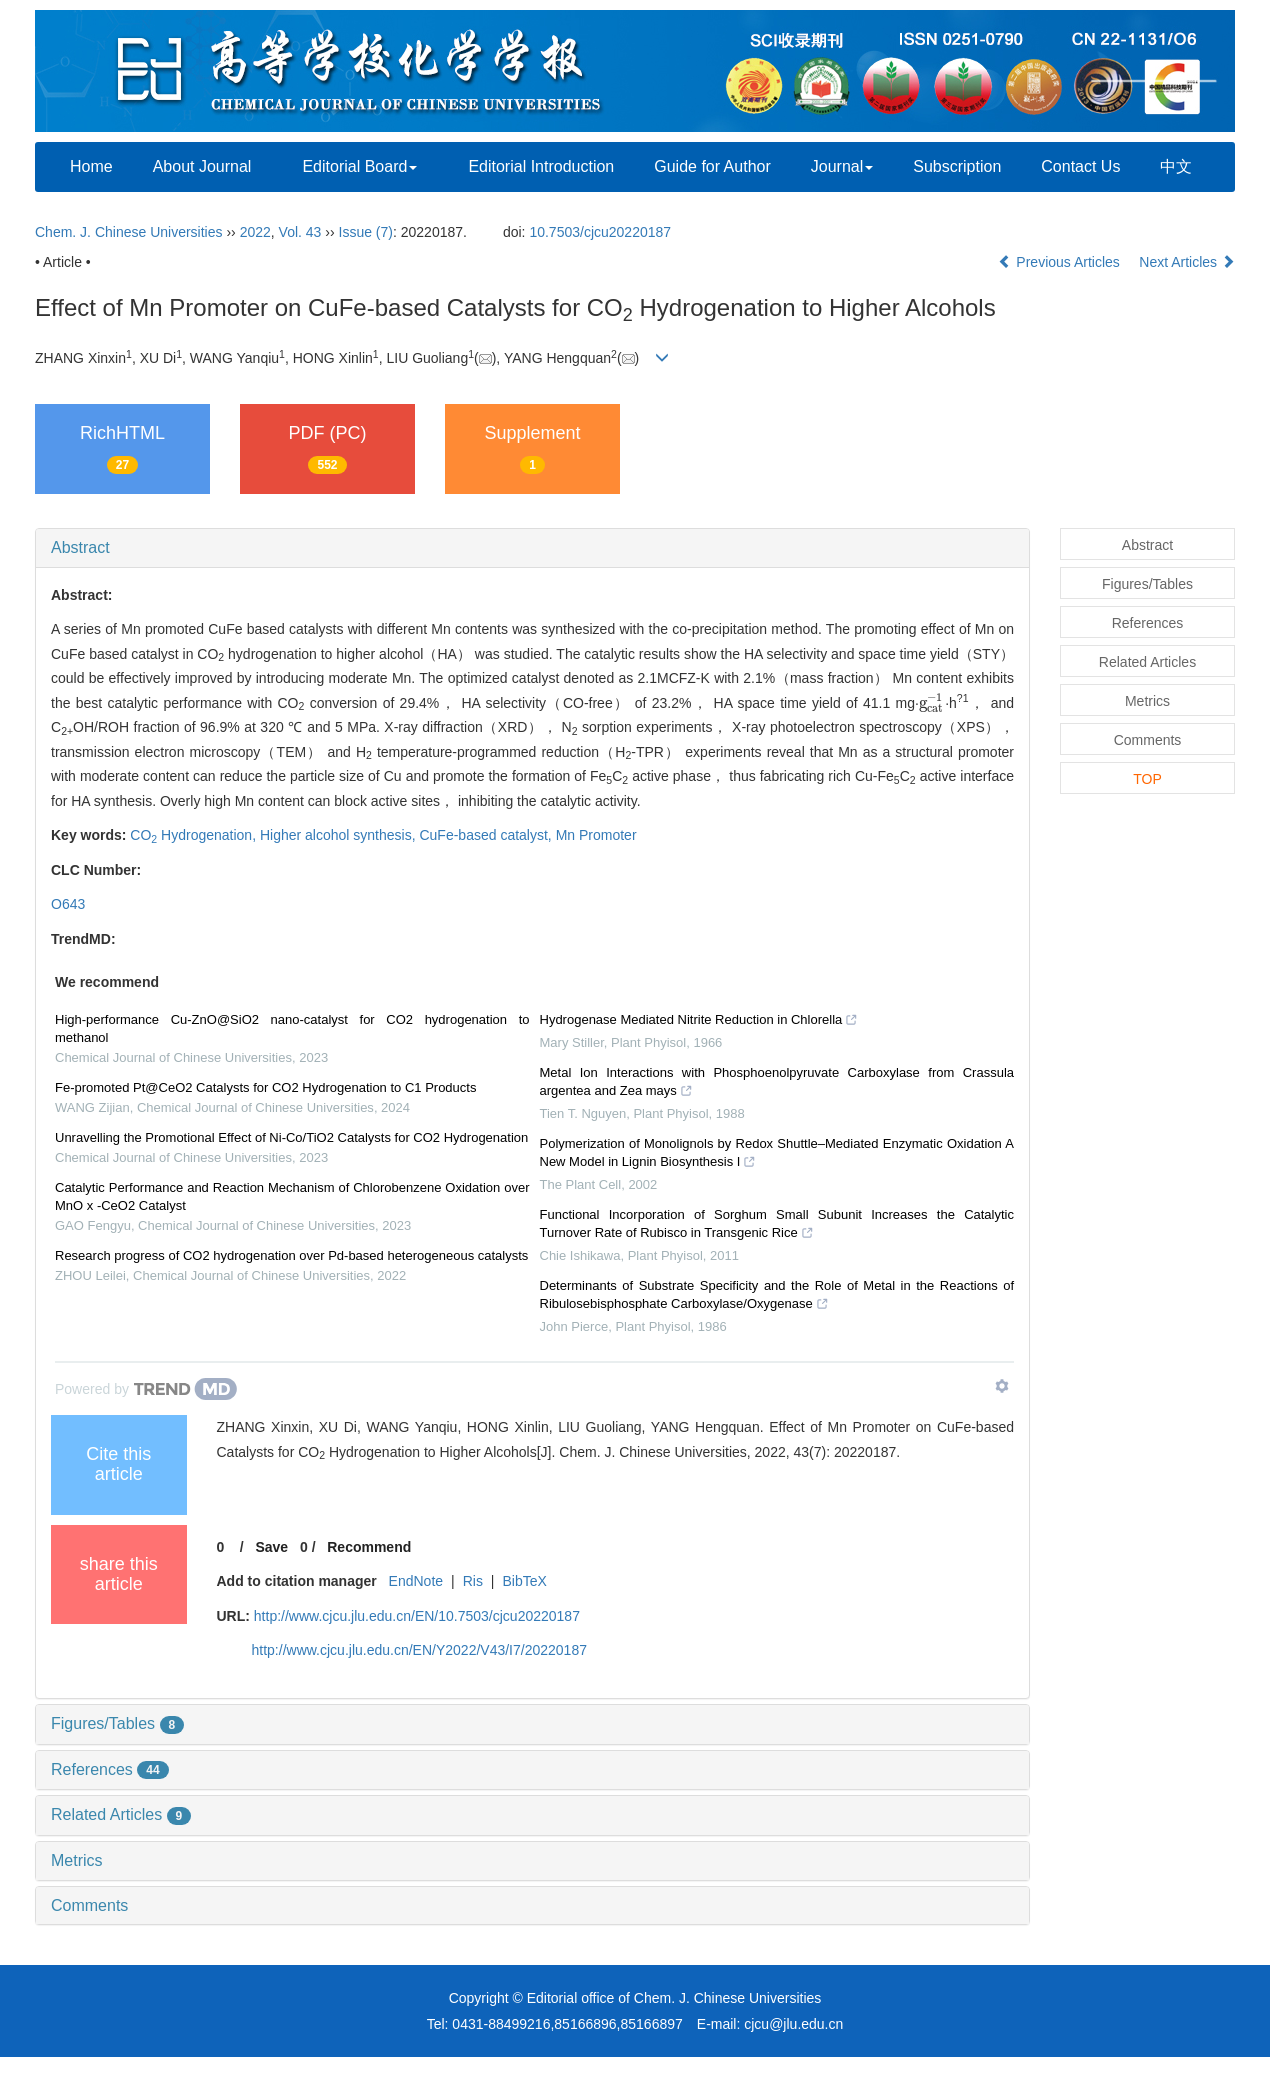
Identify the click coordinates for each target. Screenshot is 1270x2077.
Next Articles (1187, 262)
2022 (255, 232)
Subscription (957, 166)
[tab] (532, 548)
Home (91, 166)
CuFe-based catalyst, (487, 835)
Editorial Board (359, 166)
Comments (89, 1905)
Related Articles (121, 1814)
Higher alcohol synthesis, (340, 835)
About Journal (202, 166)
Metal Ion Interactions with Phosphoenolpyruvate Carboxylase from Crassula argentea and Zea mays (777, 1084)
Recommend (369, 1547)
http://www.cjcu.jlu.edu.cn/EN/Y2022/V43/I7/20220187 (419, 1650)
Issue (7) (366, 232)
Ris (473, 1581)
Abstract (80, 547)
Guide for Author (712, 166)
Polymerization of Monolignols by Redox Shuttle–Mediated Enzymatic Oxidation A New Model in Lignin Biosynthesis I (777, 1155)
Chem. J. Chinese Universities (129, 232)
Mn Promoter (596, 835)
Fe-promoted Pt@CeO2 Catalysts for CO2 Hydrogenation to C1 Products (265, 1087)
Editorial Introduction (541, 166)
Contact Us (1080, 166)
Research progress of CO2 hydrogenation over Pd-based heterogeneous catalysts (291, 1255)
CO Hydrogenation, (195, 835)
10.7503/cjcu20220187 (600, 232)
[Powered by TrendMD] (146, 1389)
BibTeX (524, 1581)
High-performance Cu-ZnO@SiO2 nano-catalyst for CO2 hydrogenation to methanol (292, 1028)
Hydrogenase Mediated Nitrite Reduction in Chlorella (699, 1022)
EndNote (416, 1581)
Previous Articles (1060, 262)
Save (271, 1547)
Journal (842, 166)
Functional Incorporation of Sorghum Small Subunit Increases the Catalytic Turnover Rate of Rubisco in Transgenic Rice (777, 1226)
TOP (1147, 779)
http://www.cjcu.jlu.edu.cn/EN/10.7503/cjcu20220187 (417, 1616)
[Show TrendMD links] (1002, 1386)
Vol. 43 (300, 232)
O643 (68, 904)
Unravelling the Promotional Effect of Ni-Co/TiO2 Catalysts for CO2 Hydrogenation (291, 1137)
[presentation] (932, 703)
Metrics (77, 1860)
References (110, 1769)
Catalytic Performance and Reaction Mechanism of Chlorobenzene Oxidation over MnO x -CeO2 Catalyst (292, 1196)
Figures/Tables (117, 1723)
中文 (1176, 166)
